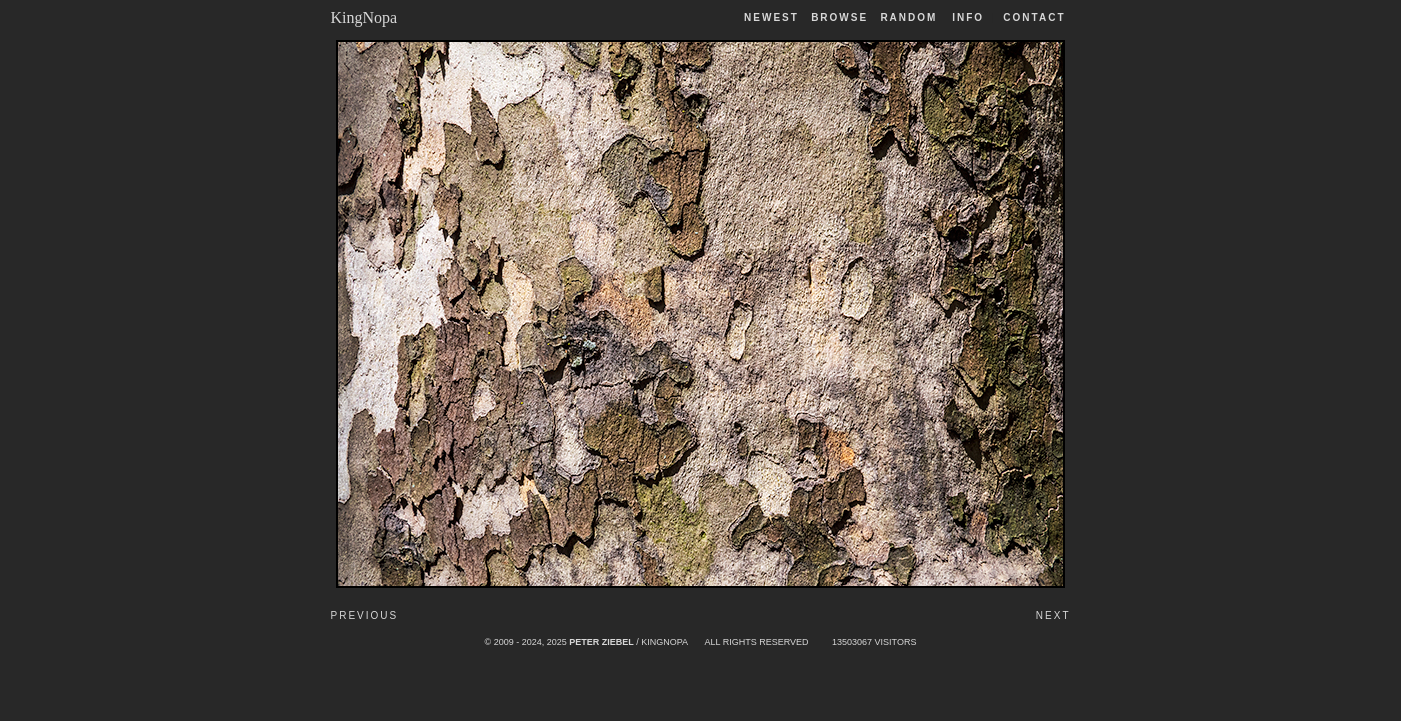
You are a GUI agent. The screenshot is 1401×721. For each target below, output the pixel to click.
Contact (1034, 17)
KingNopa (364, 17)
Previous (365, 615)
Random (911, 17)
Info (968, 17)
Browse (839, 17)
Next (1053, 615)
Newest (771, 17)
